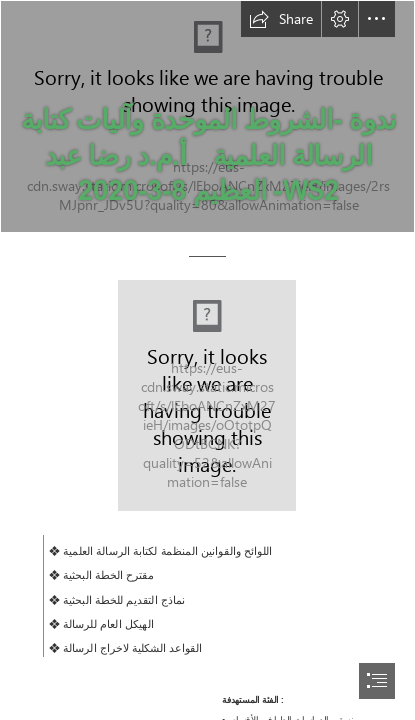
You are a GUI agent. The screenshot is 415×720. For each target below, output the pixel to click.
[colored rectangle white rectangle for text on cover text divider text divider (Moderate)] (207, 395)
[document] (207, 360)
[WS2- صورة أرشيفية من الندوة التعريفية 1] (207, 116)
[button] (281, 19)
